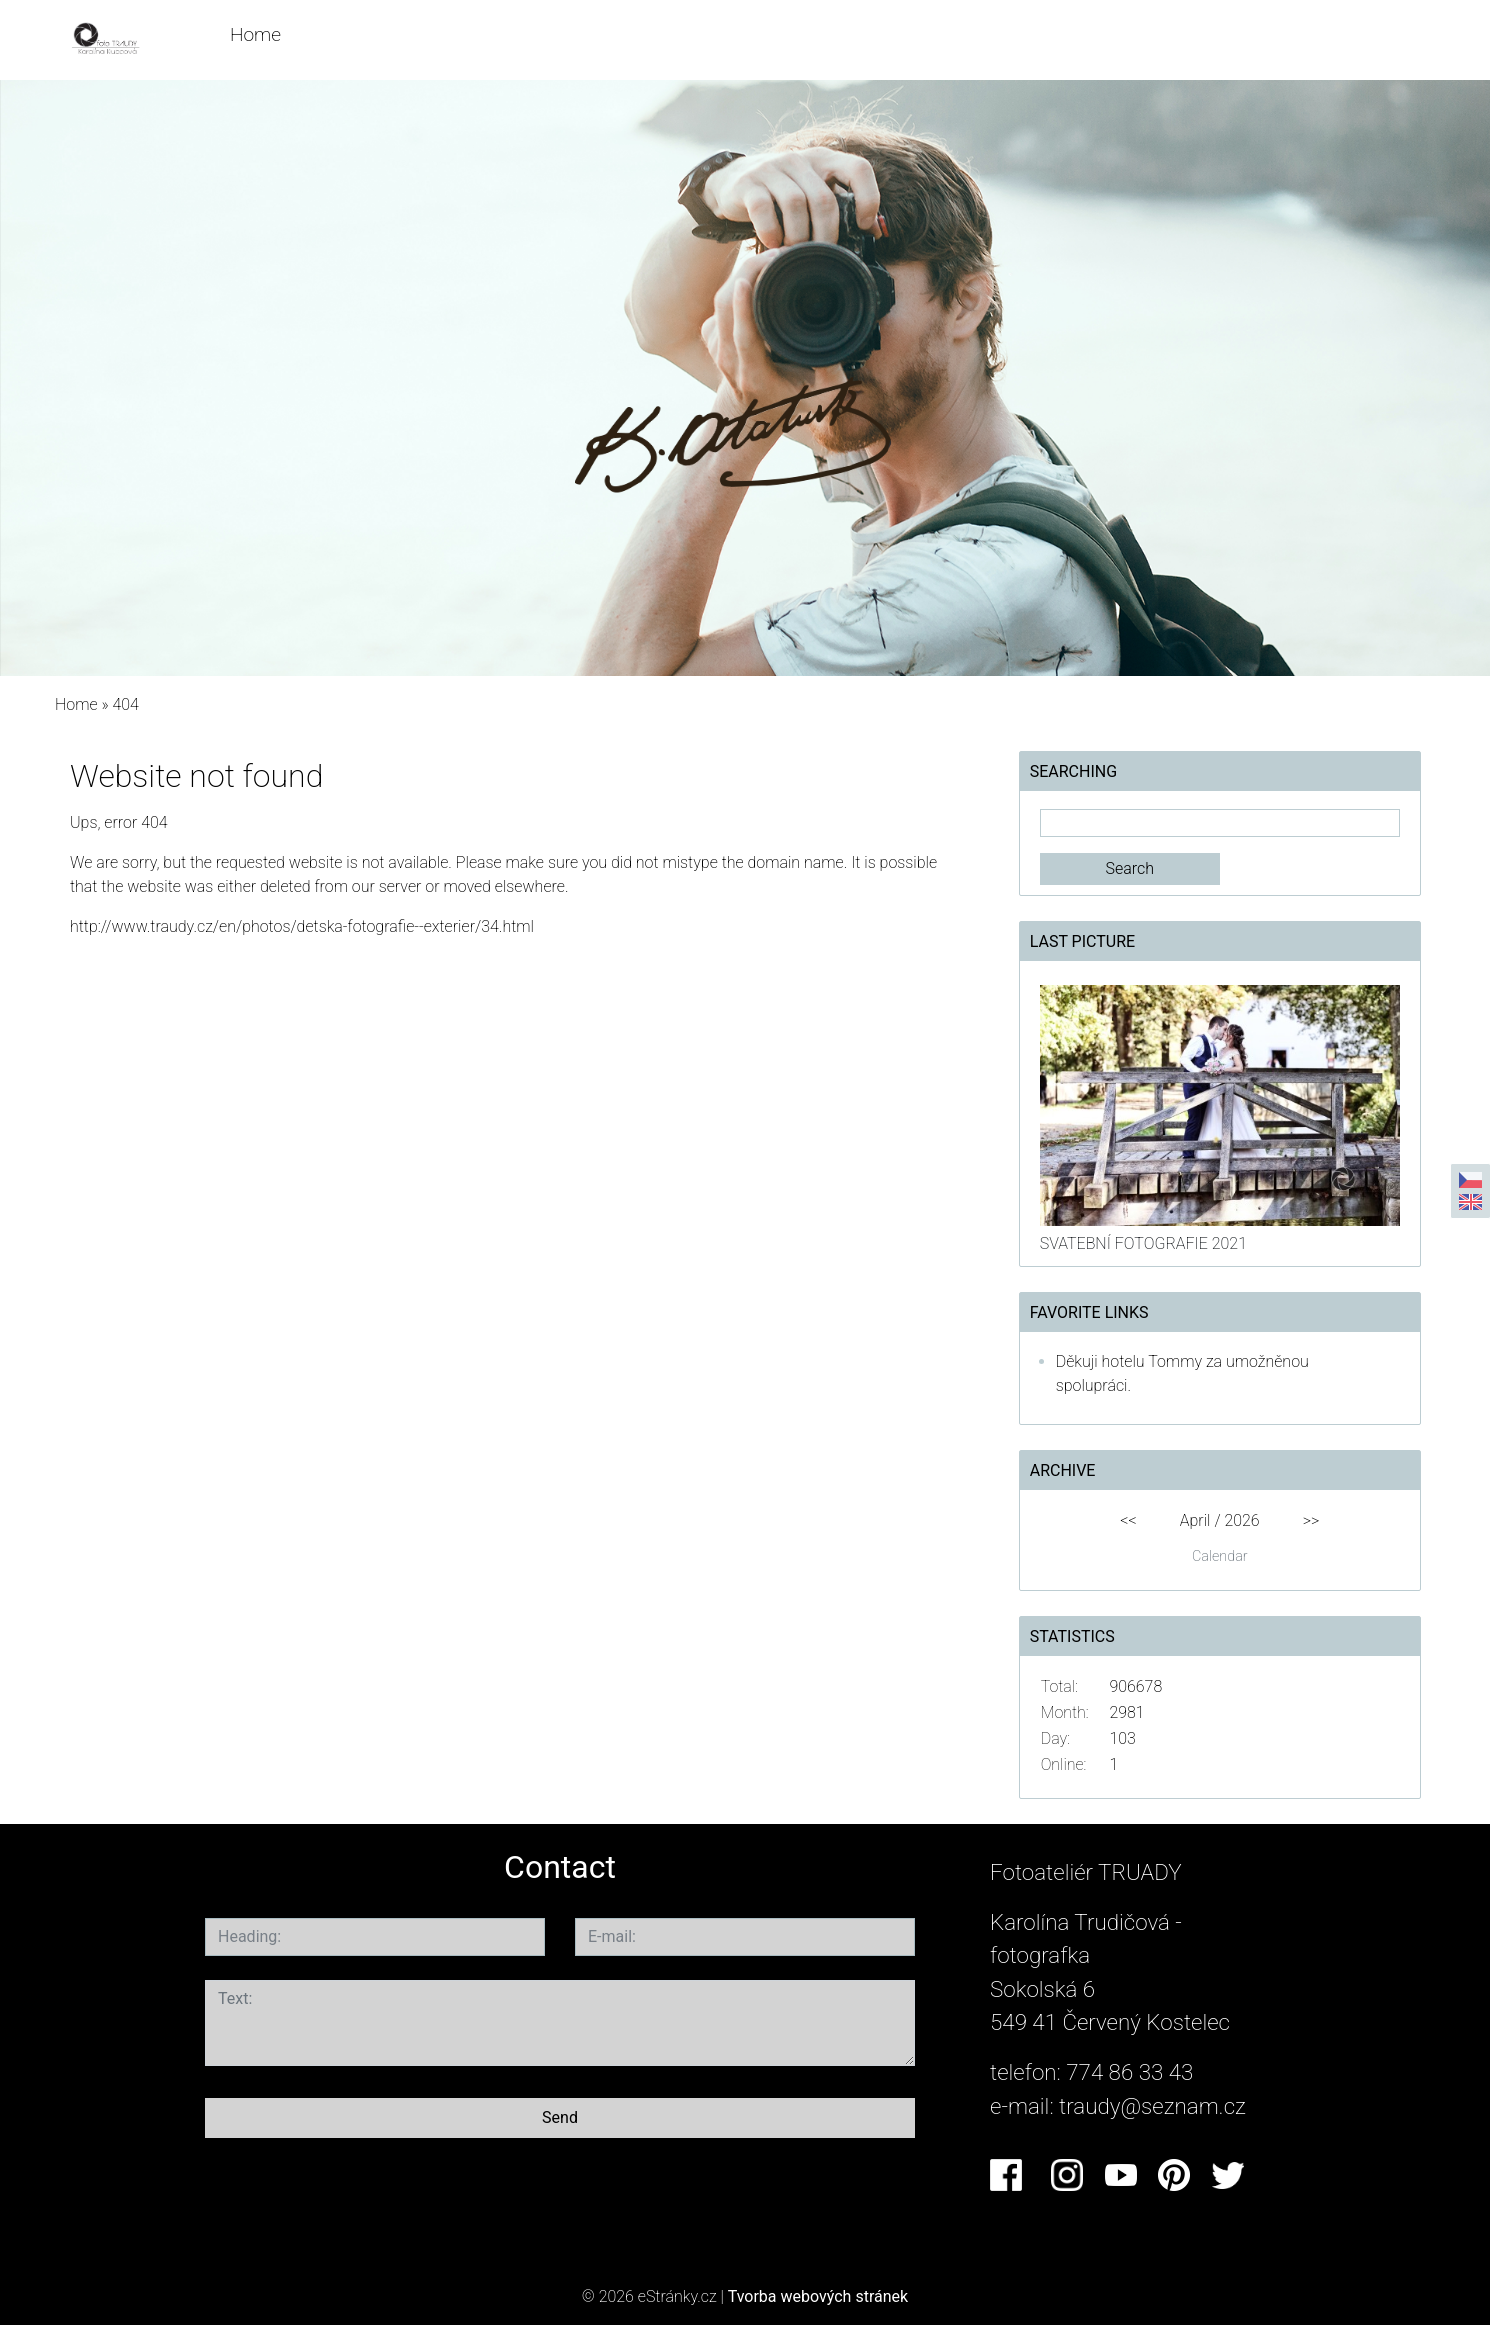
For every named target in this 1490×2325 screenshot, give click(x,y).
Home (255, 34)
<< (1128, 1520)
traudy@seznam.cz (1152, 2106)
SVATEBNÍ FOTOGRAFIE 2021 (1143, 1243)
